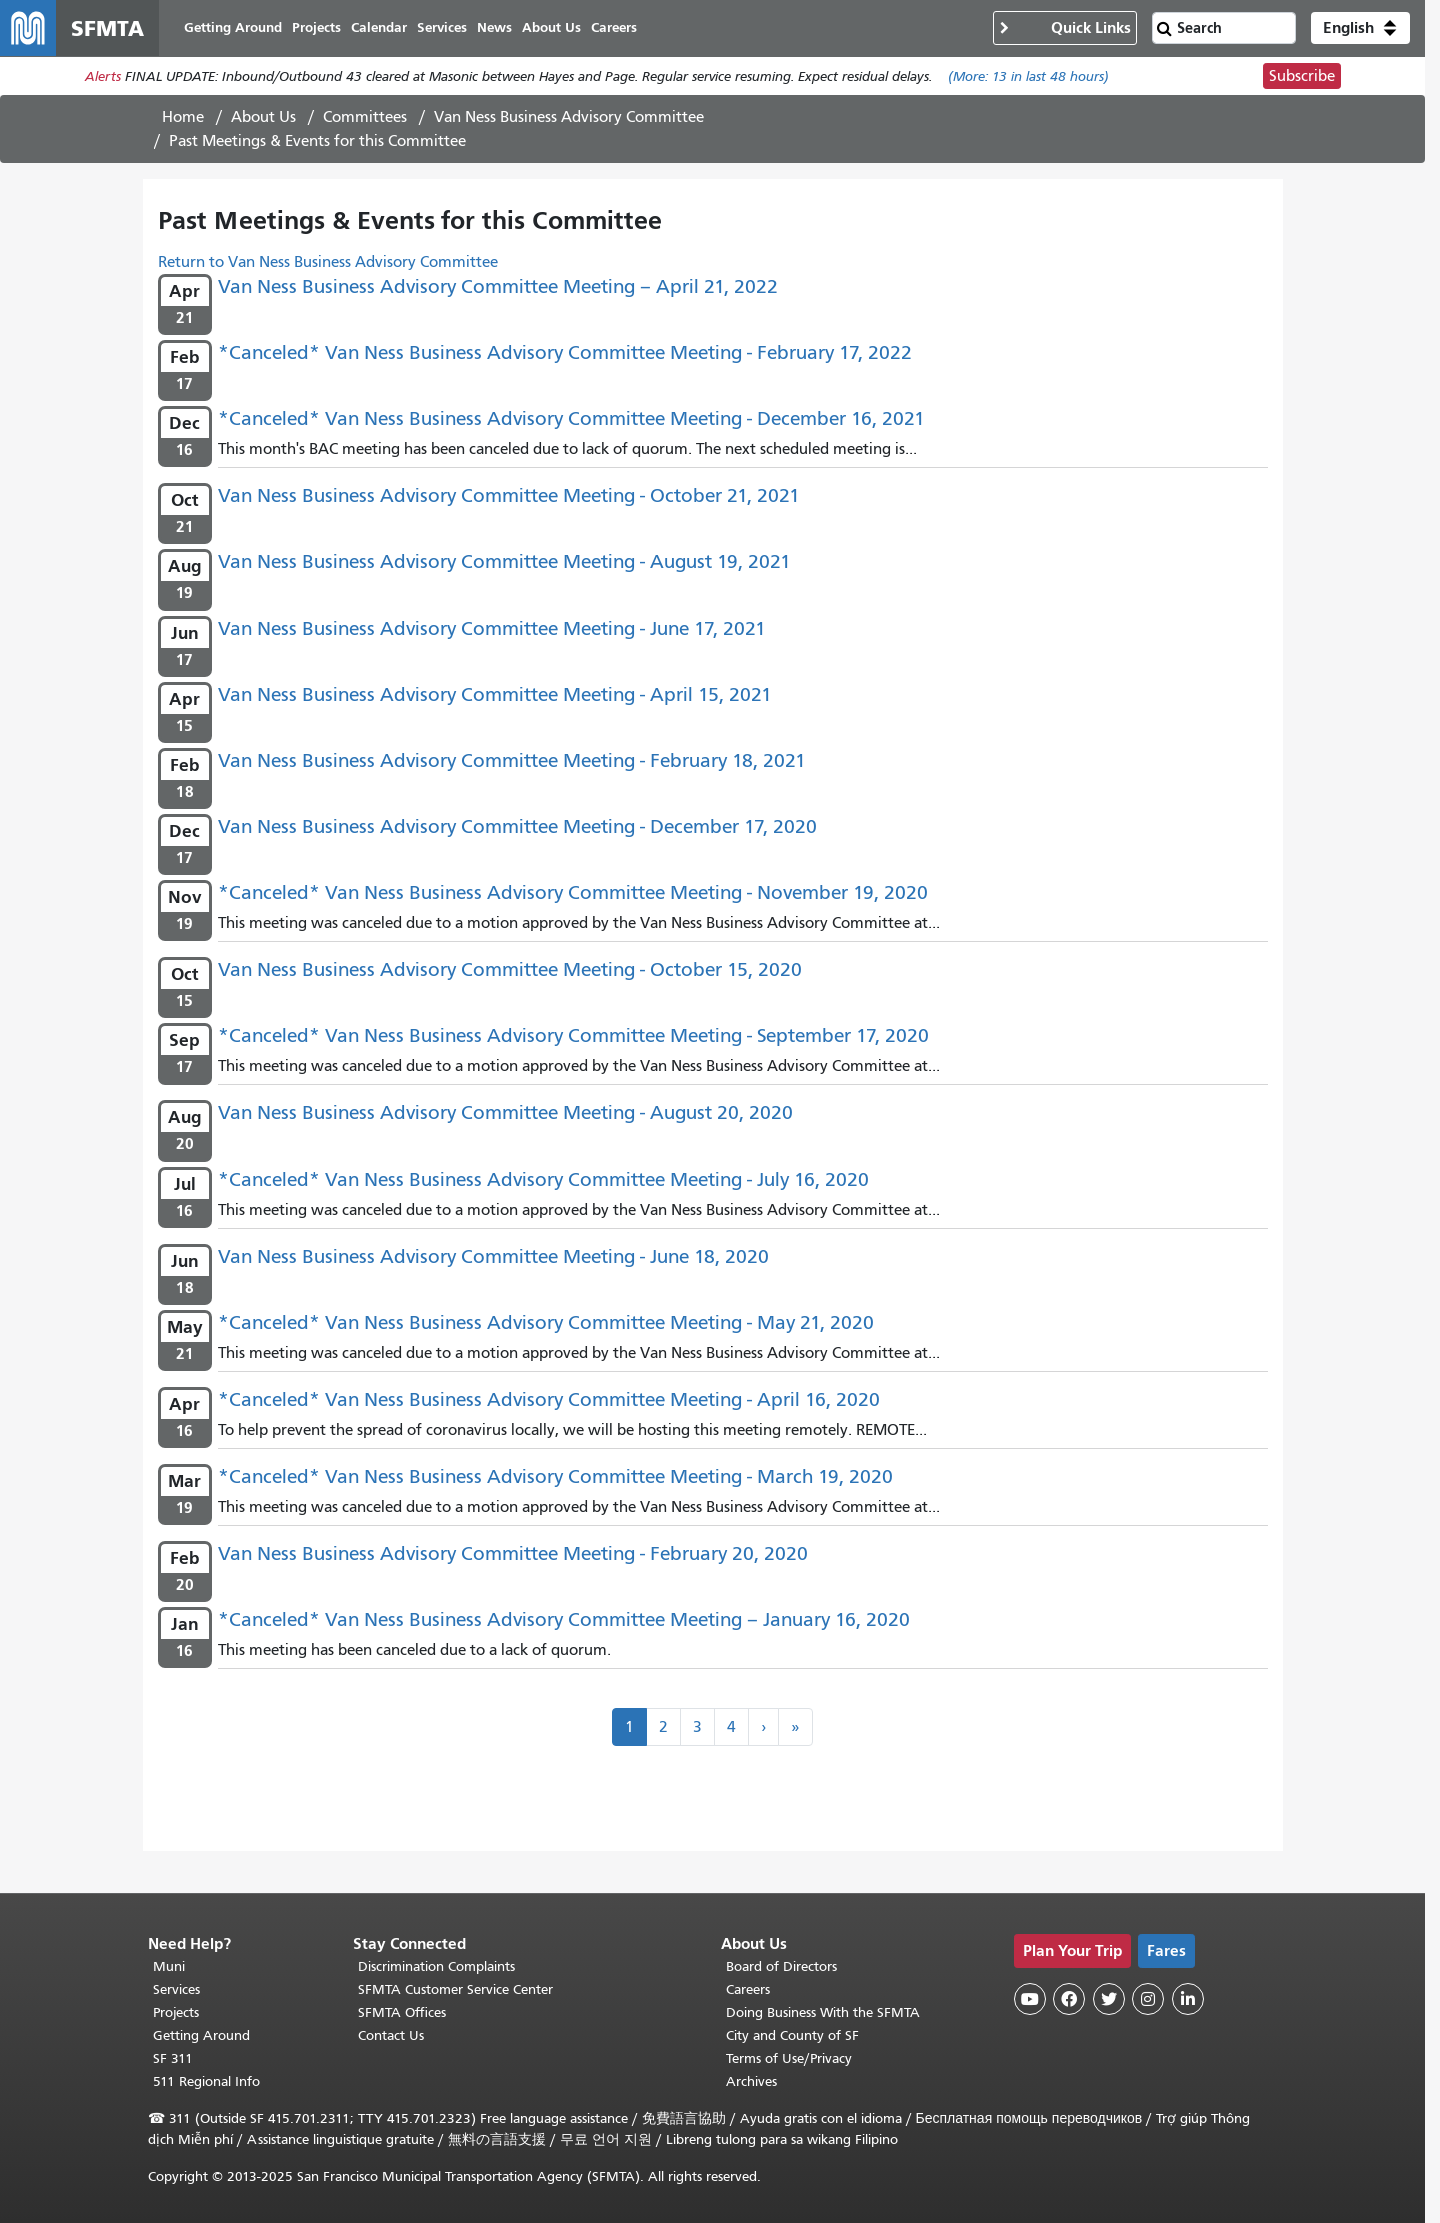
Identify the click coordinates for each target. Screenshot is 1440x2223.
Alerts (103, 76)
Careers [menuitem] (614, 27)
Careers (748, 1989)
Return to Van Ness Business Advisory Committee (328, 262)
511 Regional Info (206, 2081)
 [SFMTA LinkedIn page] (1188, 1999)
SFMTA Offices (402, 2012)
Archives (751, 2081)
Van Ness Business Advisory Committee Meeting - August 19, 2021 (504, 561)
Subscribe (1302, 76)
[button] (1360, 28)
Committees (365, 117)
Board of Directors (781, 1966)
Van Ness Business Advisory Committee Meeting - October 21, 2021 (509, 495)
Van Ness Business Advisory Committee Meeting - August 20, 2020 (505, 1112)
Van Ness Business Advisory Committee (569, 117)
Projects (176, 2012)
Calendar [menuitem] (379, 27)
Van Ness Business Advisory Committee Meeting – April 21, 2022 (498, 286)
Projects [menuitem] (316, 27)
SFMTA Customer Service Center (455, 1989)
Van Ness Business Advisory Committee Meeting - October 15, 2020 (510, 969)
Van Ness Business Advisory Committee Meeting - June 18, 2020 (493, 1256)
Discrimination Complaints (436, 1966)
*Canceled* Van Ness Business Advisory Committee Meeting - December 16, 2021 (571, 418)
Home (183, 117)
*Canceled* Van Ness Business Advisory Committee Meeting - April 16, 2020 (549, 1399)
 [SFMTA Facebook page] (1069, 1999)
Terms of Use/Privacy (789, 2058)
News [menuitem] (494, 27)
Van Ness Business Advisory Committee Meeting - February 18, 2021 (512, 760)
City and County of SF (792, 2035)
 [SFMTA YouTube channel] (1030, 1999)
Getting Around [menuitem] (233, 27)
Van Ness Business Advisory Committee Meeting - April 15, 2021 (495, 694)
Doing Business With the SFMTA (823, 2012)
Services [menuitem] (442, 27)
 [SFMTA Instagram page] (1148, 1999)
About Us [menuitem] (551, 27)
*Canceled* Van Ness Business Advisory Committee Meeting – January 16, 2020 (564, 1619)
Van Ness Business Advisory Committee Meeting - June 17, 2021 (492, 628)
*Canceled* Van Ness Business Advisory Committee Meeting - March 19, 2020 (555, 1476)
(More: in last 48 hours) (1028, 76)
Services (176, 1989)
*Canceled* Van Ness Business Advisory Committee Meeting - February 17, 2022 (565, 352)
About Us (263, 117)
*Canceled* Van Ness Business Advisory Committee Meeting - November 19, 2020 (573, 892)
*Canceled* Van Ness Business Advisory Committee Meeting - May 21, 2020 (546, 1322)
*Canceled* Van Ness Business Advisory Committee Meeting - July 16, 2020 (543, 1179)
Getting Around (201, 2035)
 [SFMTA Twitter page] (1109, 1999)
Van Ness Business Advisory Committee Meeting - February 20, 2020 (513, 1553)
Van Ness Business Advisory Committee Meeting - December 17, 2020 (517, 826)
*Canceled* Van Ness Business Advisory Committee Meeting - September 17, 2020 (573, 1035)
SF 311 (173, 2058)
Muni (169, 1966)
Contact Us (391, 2035)
